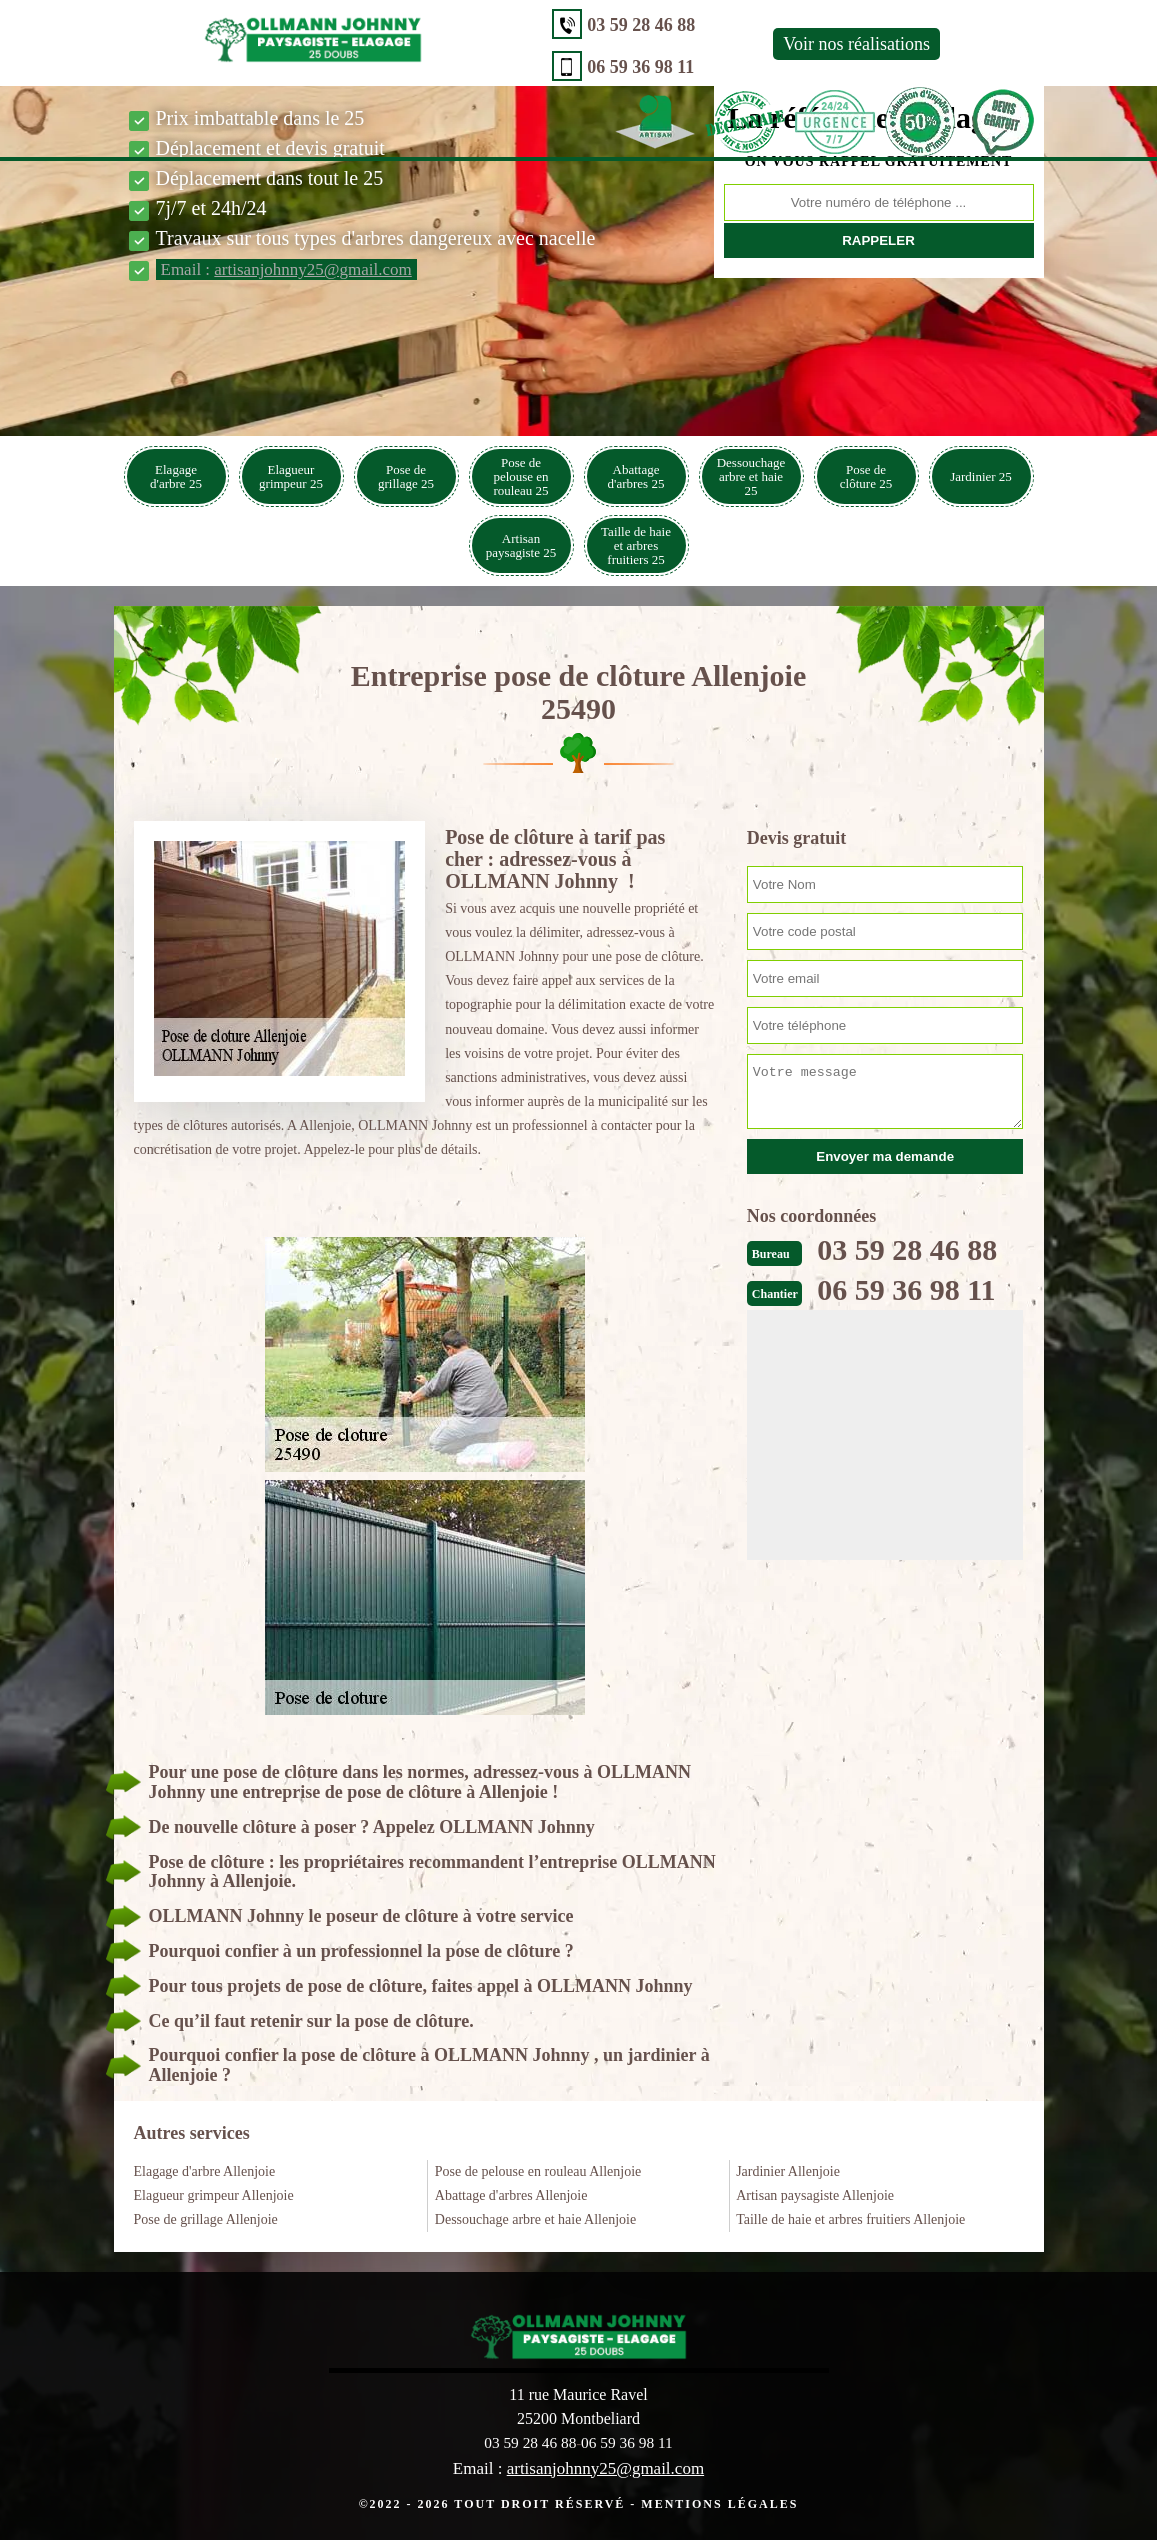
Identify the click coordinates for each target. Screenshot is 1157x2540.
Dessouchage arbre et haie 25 (751, 476)
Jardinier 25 (981, 476)
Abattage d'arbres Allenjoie (511, 2195)
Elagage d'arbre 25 (176, 476)
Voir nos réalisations (684, 44)
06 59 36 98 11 (468, 67)
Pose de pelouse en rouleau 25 (520, 476)
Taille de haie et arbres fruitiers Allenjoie (850, 2219)
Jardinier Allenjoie (788, 2171)
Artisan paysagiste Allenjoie (815, 2195)
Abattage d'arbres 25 (636, 476)
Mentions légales (719, 2503)
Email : (286, 269)
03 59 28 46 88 (469, 25)
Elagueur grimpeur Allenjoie (214, 2195)
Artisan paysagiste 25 (521, 545)
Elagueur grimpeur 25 (291, 476)
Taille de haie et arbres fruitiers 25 (636, 545)
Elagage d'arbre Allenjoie (205, 2171)
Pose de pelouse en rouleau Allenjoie (538, 2171)
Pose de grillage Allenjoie (206, 2219)
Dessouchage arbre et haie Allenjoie (535, 2219)
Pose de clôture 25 (866, 476)
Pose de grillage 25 (406, 476)
